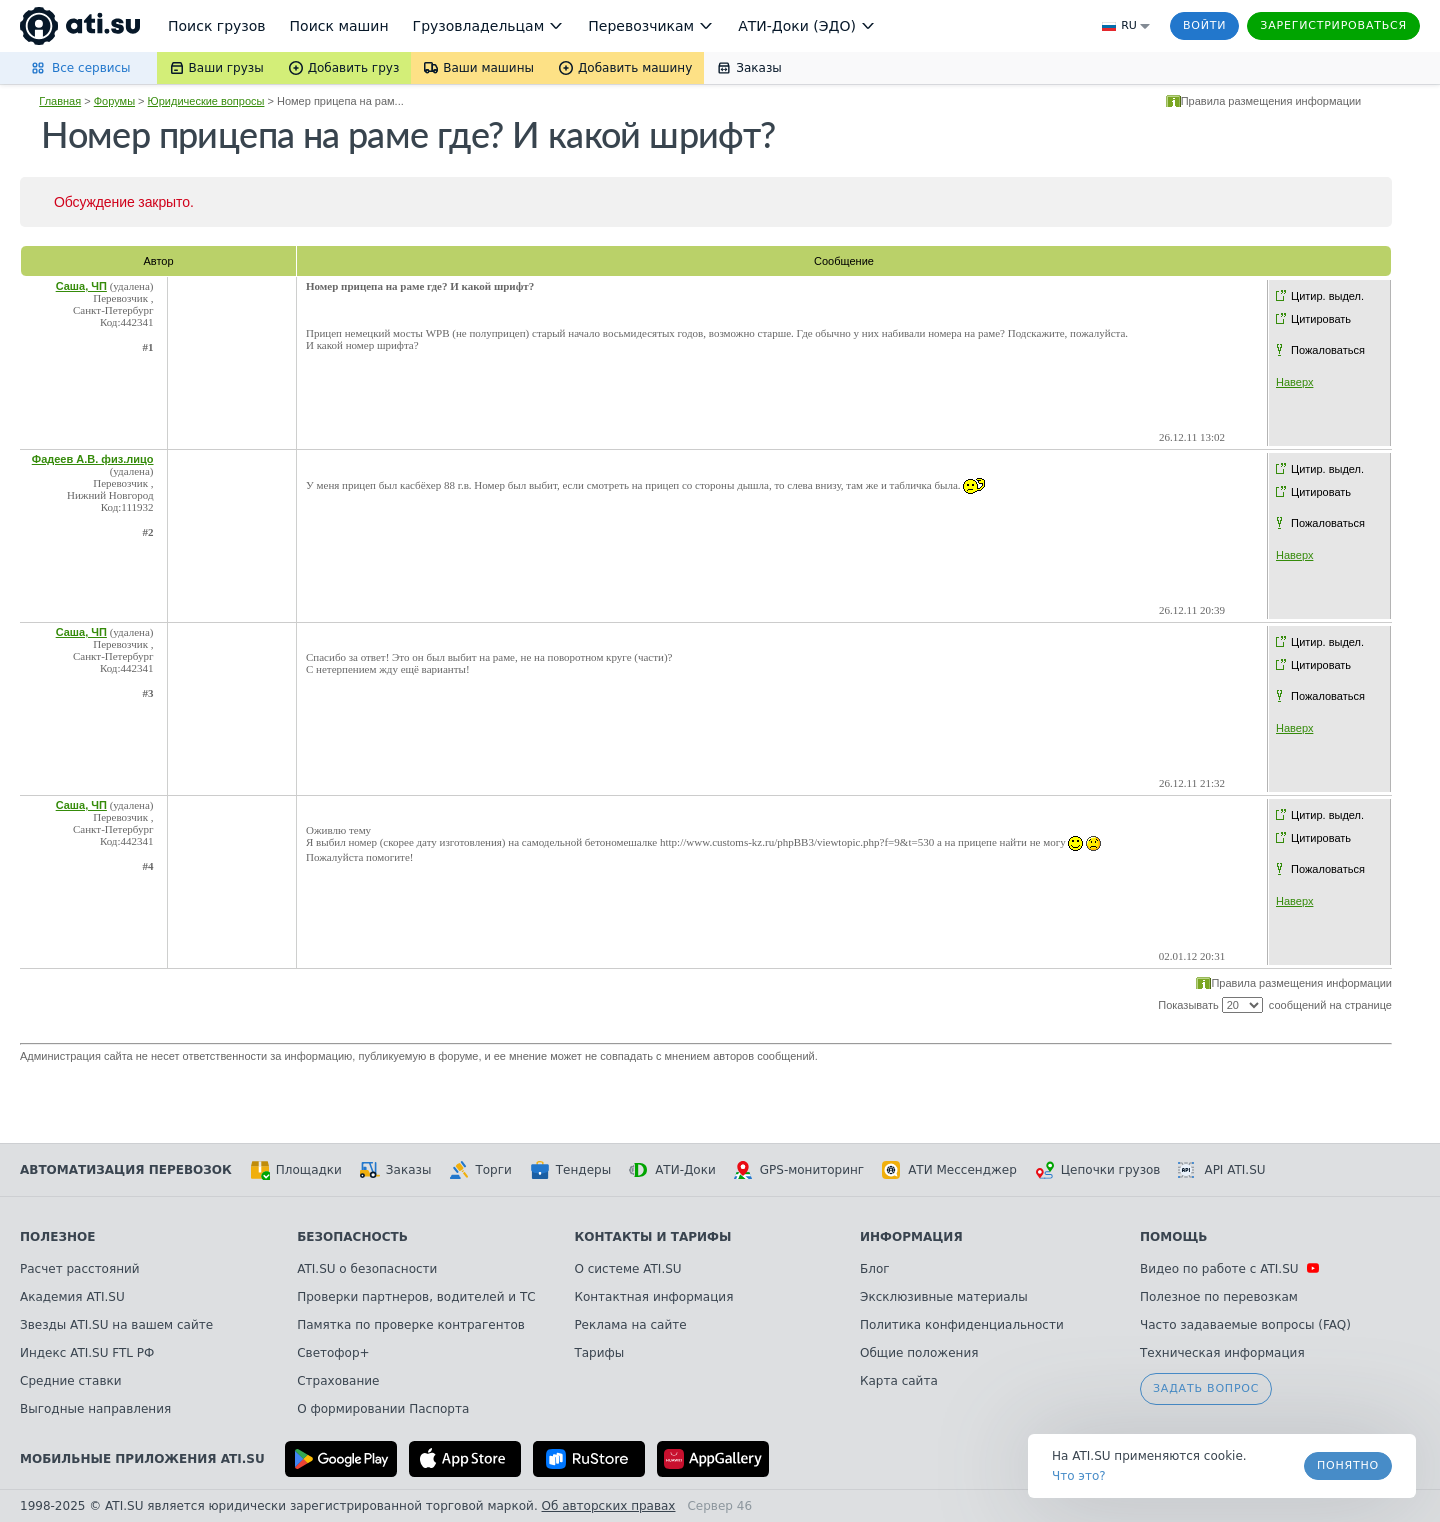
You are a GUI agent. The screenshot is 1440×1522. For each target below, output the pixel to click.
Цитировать (1321, 319)
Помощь (1173, 1237)
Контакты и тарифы (652, 1237)
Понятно (1348, 1465)
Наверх (1294, 382)
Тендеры (570, 1170)
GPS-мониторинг (799, 1170)
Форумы (114, 101)
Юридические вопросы (206, 101)
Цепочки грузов (1098, 1170)
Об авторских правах (609, 1506)
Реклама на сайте (630, 1325)
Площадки (296, 1170)
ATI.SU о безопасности (367, 1269)
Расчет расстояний (80, 1269)
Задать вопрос (1206, 1388)
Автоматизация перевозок (126, 1170)
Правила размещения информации (1271, 101)
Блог (875, 1269)
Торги (480, 1170)
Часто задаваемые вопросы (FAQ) (1245, 1325)
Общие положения (919, 1353)
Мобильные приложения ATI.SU (142, 1459)
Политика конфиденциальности (962, 1325)
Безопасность (352, 1237)
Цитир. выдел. (1327, 296)
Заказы (396, 1170)
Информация (911, 1237)
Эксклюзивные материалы (944, 1297)
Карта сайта (899, 1381)
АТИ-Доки (672, 1170)
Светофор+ (333, 1353)
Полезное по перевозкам (1219, 1297)
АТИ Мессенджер (949, 1170)
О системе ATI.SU (627, 1269)
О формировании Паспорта (383, 1409)
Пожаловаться (1328, 350)
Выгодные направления (95, 1409)
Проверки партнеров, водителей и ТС (416, 1297)
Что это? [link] (1079, 1476)
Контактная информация (653, 1297)
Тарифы (599, 1353)
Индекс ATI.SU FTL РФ (87, 1353)
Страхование (338, 1381)
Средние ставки (71, 1381)
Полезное (57, 1237)
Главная (60, 101)
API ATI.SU (1221, 1170)
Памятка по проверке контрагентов (411, 1325)
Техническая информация (1222, 1353)
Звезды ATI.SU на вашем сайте (116, 1325)
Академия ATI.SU (72, 1297)
